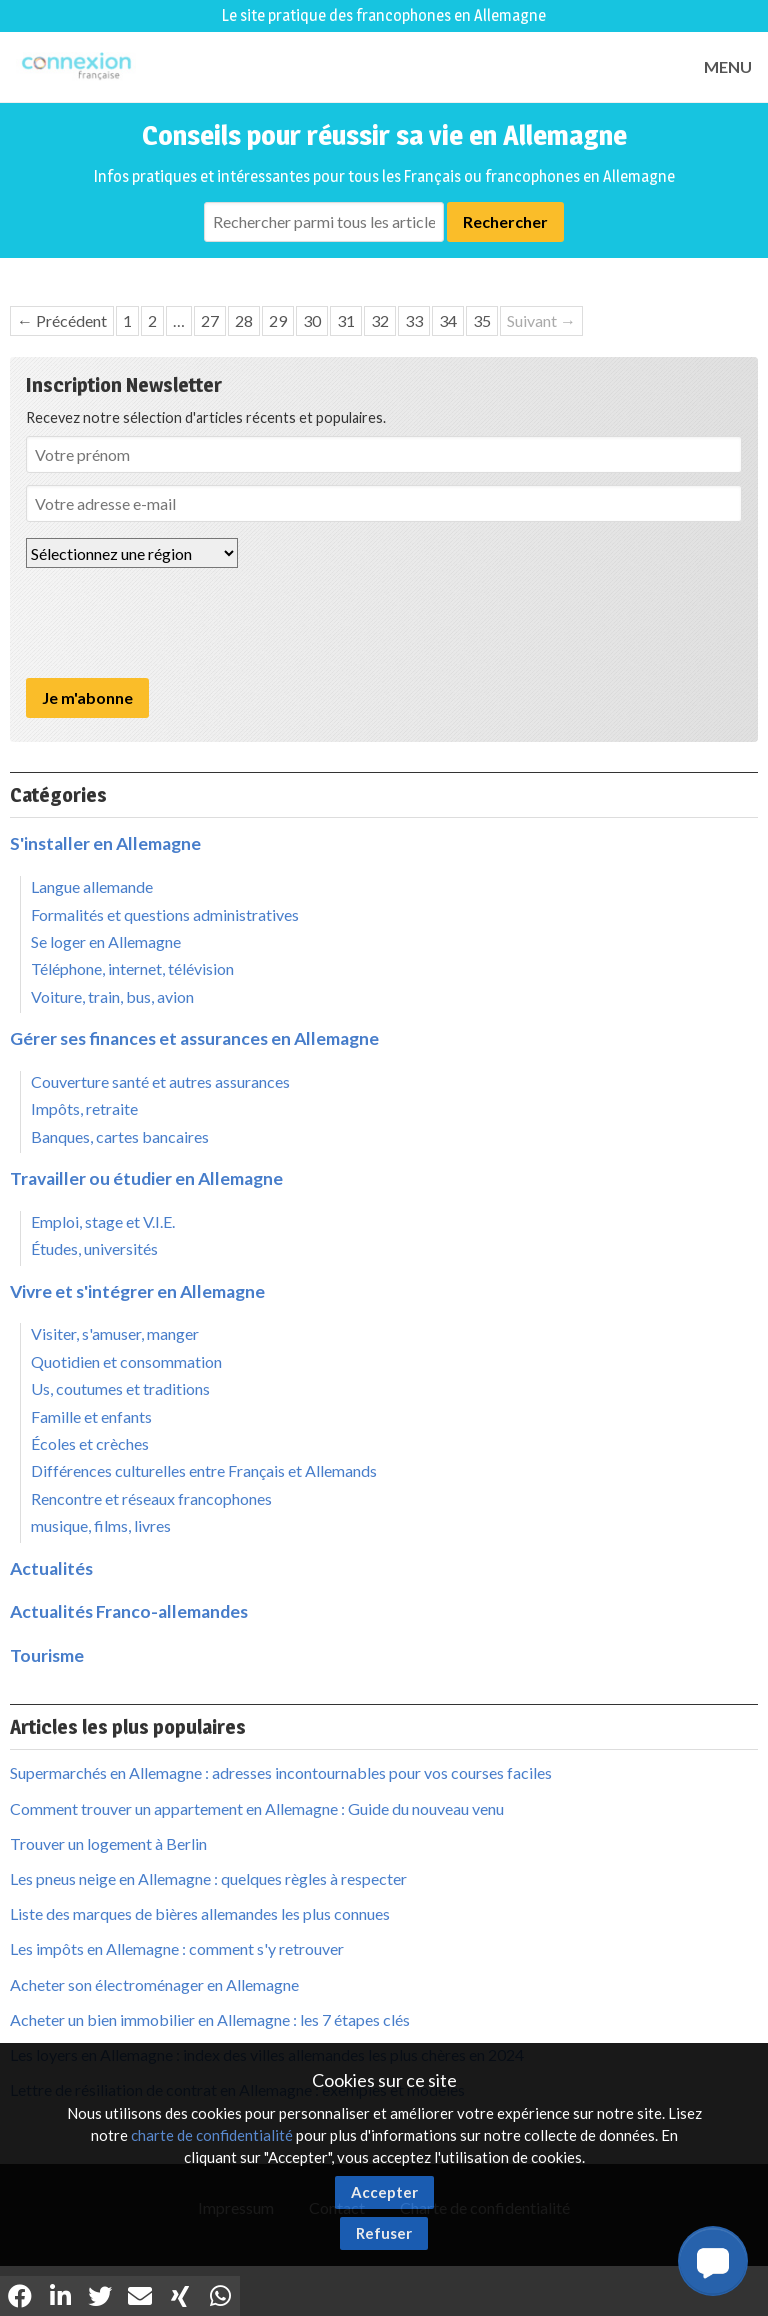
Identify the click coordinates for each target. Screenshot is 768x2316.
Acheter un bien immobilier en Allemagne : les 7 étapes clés (210, 2019)
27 (210, 320)
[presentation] (178, 623)
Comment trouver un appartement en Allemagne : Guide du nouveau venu (257, 1808)
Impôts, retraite (84, 1108)
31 (346, 320)
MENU (728, 66)
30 (312, 320)
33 (414, 320)
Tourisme (47, 1655)
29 (278, 320)
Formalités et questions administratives (165, 914)
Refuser (384, 2233)
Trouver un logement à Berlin (108, 1843)
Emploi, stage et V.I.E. (103, 1221)
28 (244, 320)
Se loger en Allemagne (106, 941)
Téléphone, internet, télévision (132, 968)
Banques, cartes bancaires (120, 1136)
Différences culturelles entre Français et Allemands (204, 1470)
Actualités (51, 1568)
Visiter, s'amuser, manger (115, 1333)
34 (448, 320)
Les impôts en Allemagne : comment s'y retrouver (177, 1948)
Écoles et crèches (90, 1443)
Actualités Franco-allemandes (129, 1611)
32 (380, 320)
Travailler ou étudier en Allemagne (146, 1178)
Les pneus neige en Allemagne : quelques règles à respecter (208, 1878)
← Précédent (62, 320)
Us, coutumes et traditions (120, 1388)
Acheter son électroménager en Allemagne (154, 1984)
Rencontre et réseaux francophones (151, 1498)
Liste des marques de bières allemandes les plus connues (200, 1913)
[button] (713, 2261)
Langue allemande (92, 886)
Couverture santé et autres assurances (160, 1081)
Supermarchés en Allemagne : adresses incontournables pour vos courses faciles (281, 1772)
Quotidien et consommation (126, 1361)
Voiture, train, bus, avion (112, 996)
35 (482, 320)
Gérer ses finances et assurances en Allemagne (194, 1038)
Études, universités (94, 1248)
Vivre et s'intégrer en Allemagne (137, 1291)
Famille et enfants (91, 1416)
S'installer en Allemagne (105, 843)
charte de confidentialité (212, 2135)
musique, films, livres (101, 1525)
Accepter (384, 2192)
